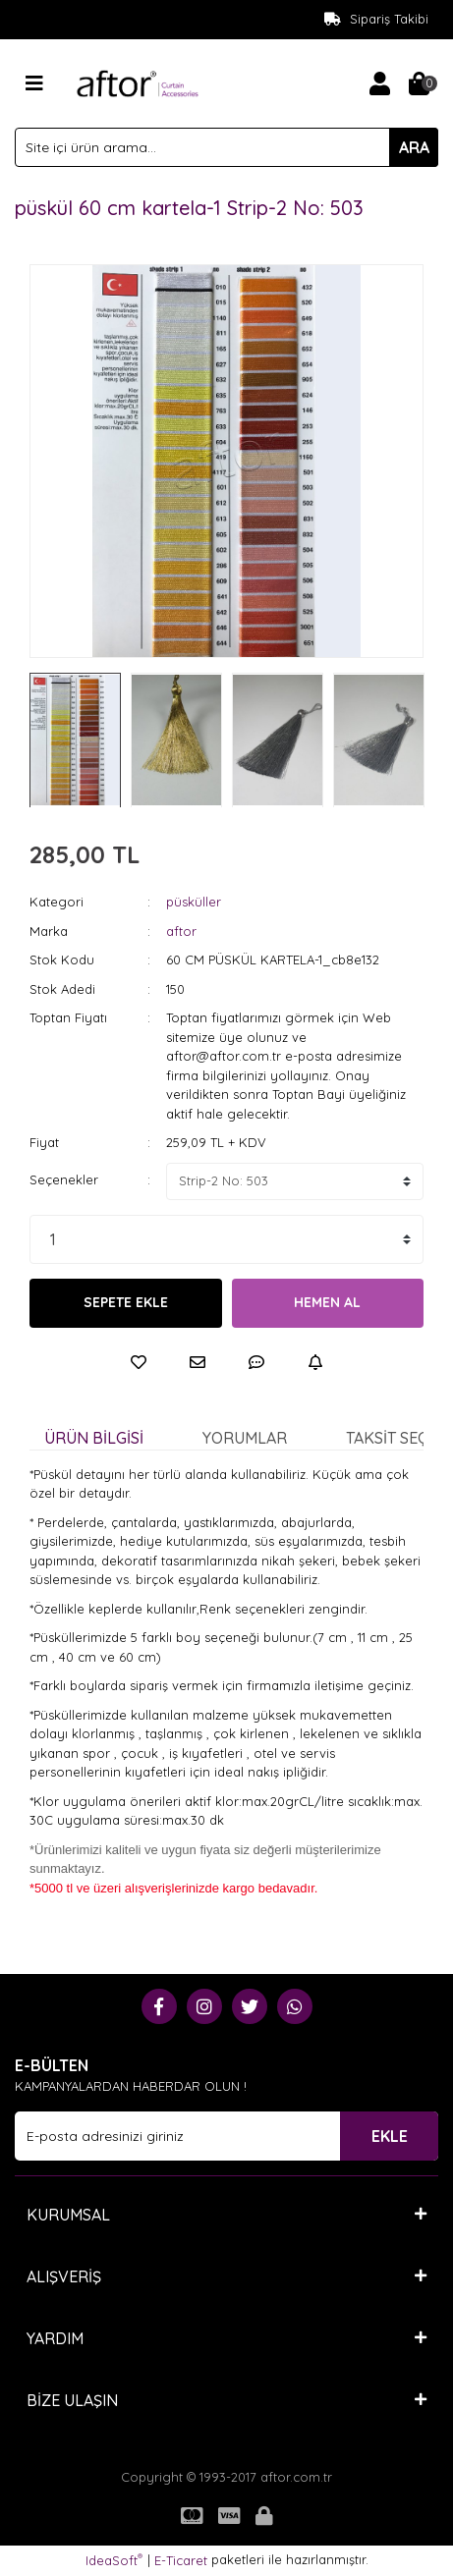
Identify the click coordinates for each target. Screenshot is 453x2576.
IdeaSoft (113, 2559)
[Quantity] (226, 1239)
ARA (414, 147)
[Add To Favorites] (138, 1362)
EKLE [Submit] (389, 2136)
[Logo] (137, 81)
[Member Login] (379, 83)
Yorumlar (244, 1438)
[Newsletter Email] (226, 2136)
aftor (181, 931)
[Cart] (418, 83)
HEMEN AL (327, 1302)
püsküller (193, 901)
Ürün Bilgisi (93, 1438)
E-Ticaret (180, 2560)
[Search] (226, 147)
